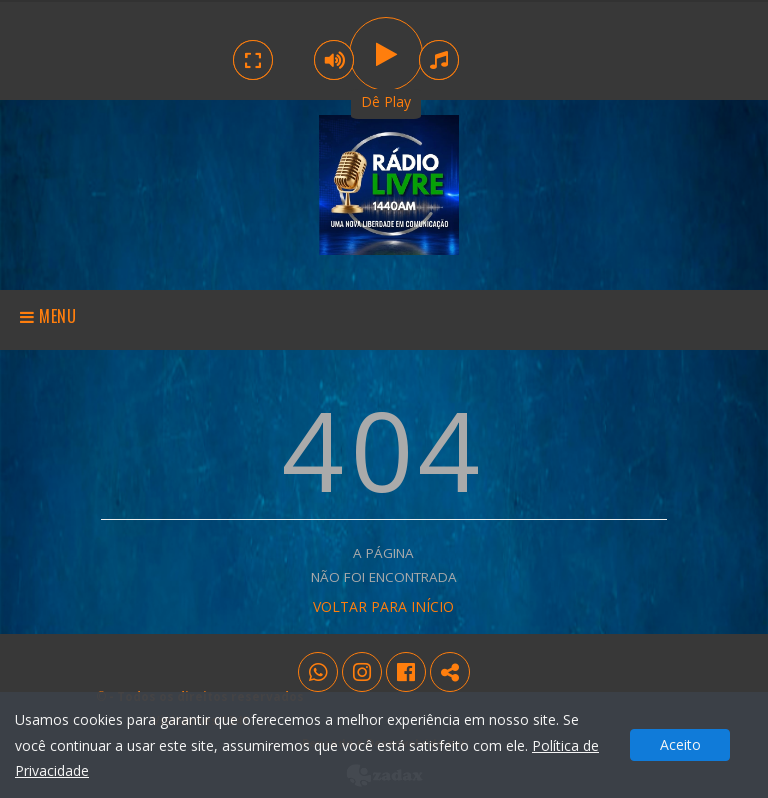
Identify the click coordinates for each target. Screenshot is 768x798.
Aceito (680, 744)
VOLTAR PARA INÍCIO (383, 606)
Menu (48, 316)
